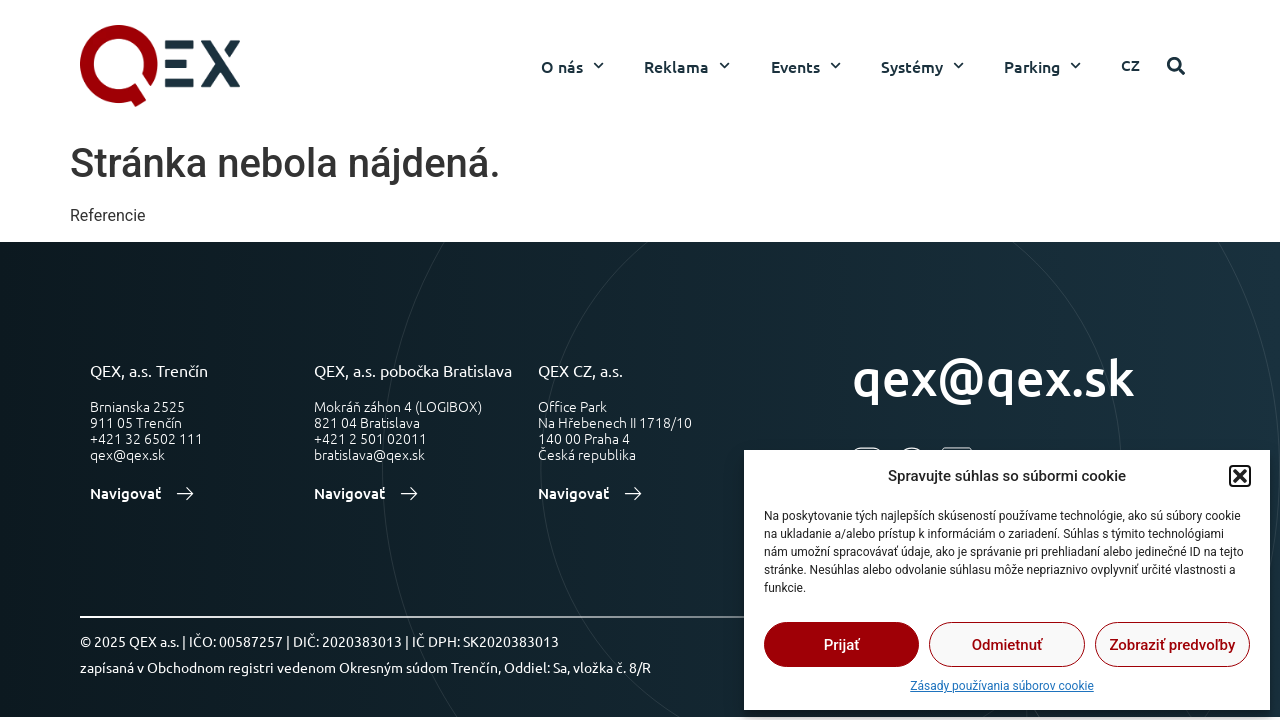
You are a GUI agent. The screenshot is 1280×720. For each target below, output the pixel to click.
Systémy (922, 65)
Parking (1042, 65)
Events (806, 65)
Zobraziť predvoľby (1172, 645)
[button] (1240, 476)
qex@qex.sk (993, 376)
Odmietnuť (1007, 645)
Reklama (687, 65)
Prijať (842, 645)
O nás (572, 65)
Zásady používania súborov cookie (1002, 686)
